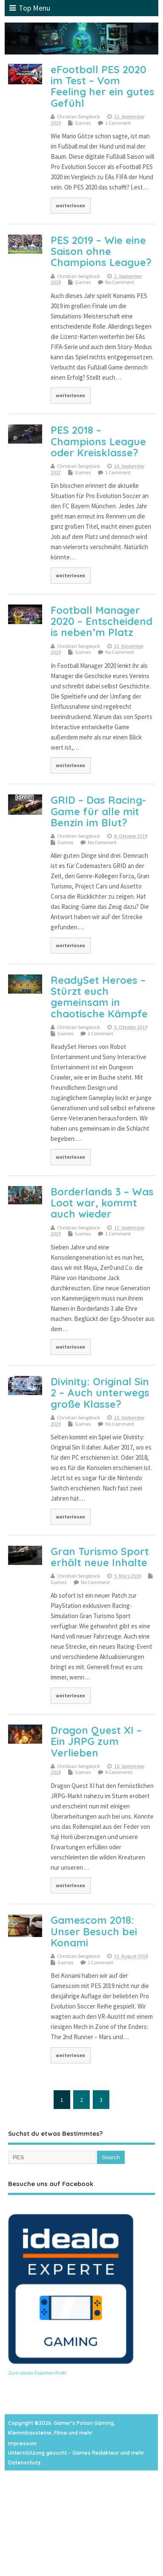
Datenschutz (24, 2462)
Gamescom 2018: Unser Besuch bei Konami (94, 1931)
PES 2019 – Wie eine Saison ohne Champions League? (101, 251)
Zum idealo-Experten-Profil (37, 2373)
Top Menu (29, 8)
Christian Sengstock (78, 116)
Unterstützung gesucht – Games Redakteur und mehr (76, 2453)
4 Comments (119, 1772)
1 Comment (118, 123)
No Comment (119, 282)
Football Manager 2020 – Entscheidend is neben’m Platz (101, 621)
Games (83, 123)
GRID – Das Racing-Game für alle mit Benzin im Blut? (98, 811)
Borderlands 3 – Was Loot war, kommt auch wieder (102, 1203)
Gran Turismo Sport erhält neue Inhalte (100, 1557)
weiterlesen (70, 205)
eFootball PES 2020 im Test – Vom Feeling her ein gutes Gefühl (102, 86)
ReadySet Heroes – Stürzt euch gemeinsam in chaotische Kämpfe (99, 997)
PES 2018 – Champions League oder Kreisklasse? (98, 441)
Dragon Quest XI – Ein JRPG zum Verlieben (96, 1741)
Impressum (22, 2443)
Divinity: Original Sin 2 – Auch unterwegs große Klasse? (100, 1392)
